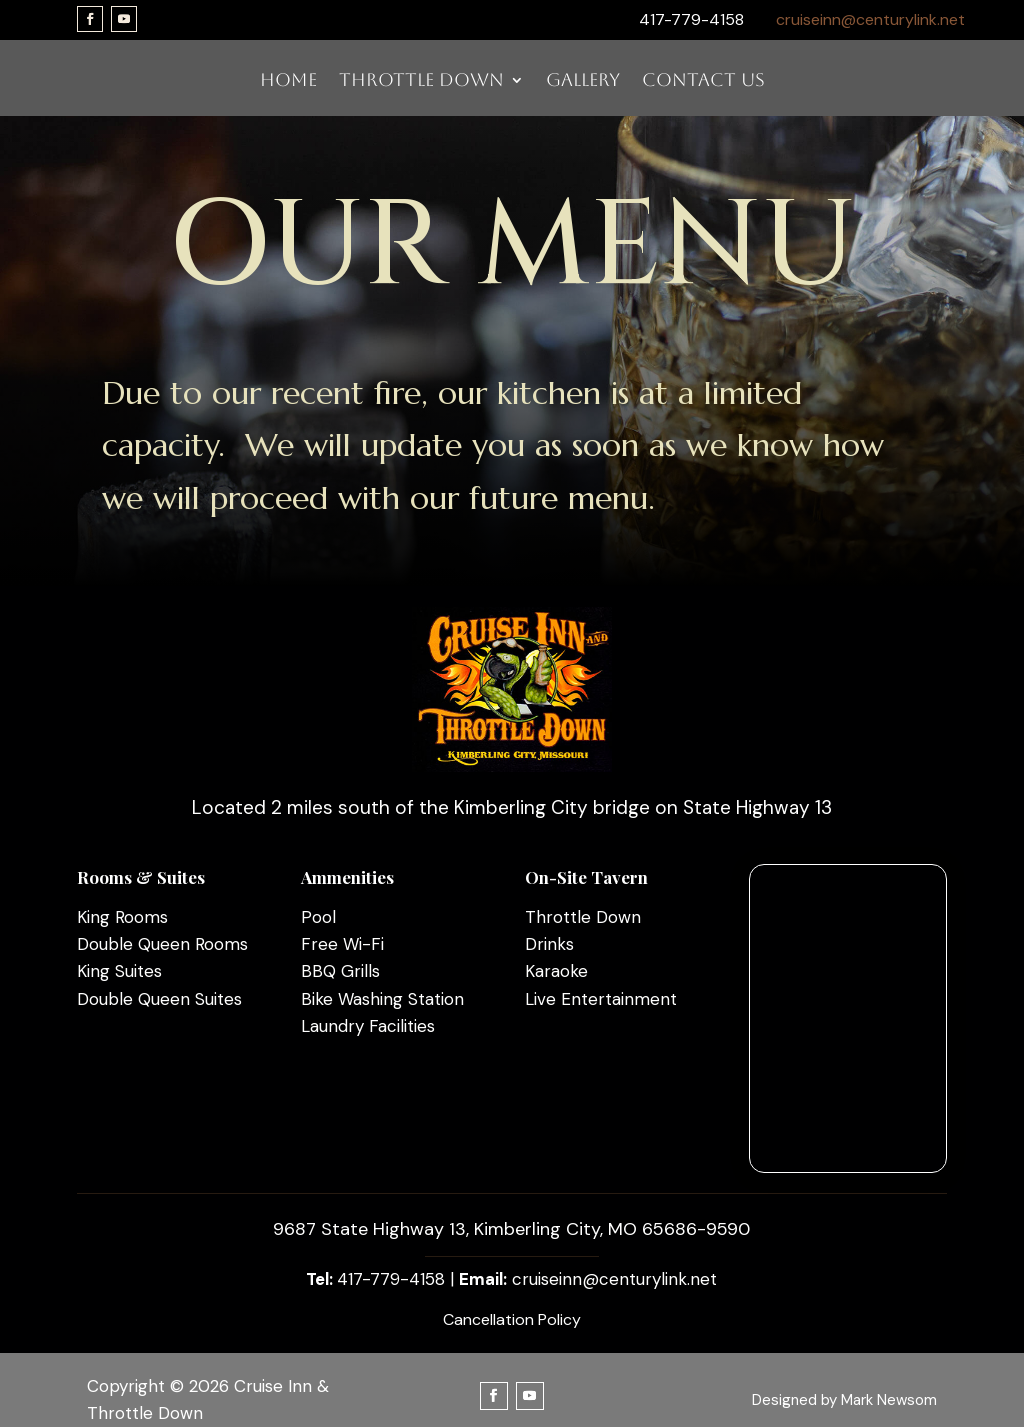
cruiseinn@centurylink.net (870, 19)
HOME (288, 81)
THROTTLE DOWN (421, 81)
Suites (136, 971)
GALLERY (583, 81)
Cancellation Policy (512, 1319)
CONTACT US (703, 81)
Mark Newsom (889, 1400)
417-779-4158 (391, 1279)
